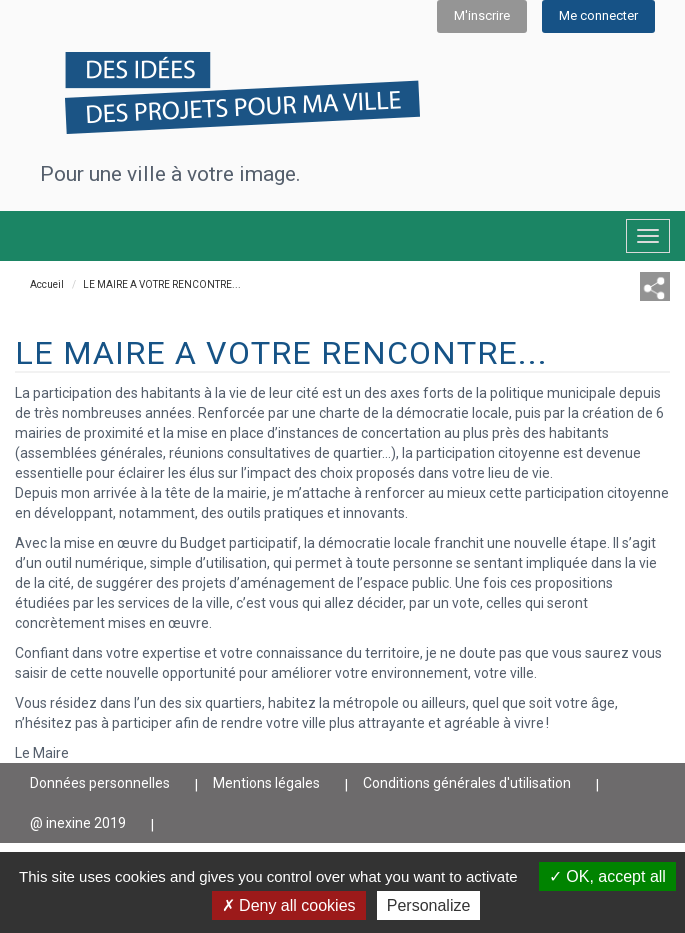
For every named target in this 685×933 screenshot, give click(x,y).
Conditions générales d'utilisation (467, 783)
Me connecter (598, 15)
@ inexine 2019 (78, 823)
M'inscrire (482, 15)
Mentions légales (266, 783)
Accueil (47, 284)
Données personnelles (100, 783)
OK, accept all (607, 876)
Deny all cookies (289, 905)
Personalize (429, 905)
